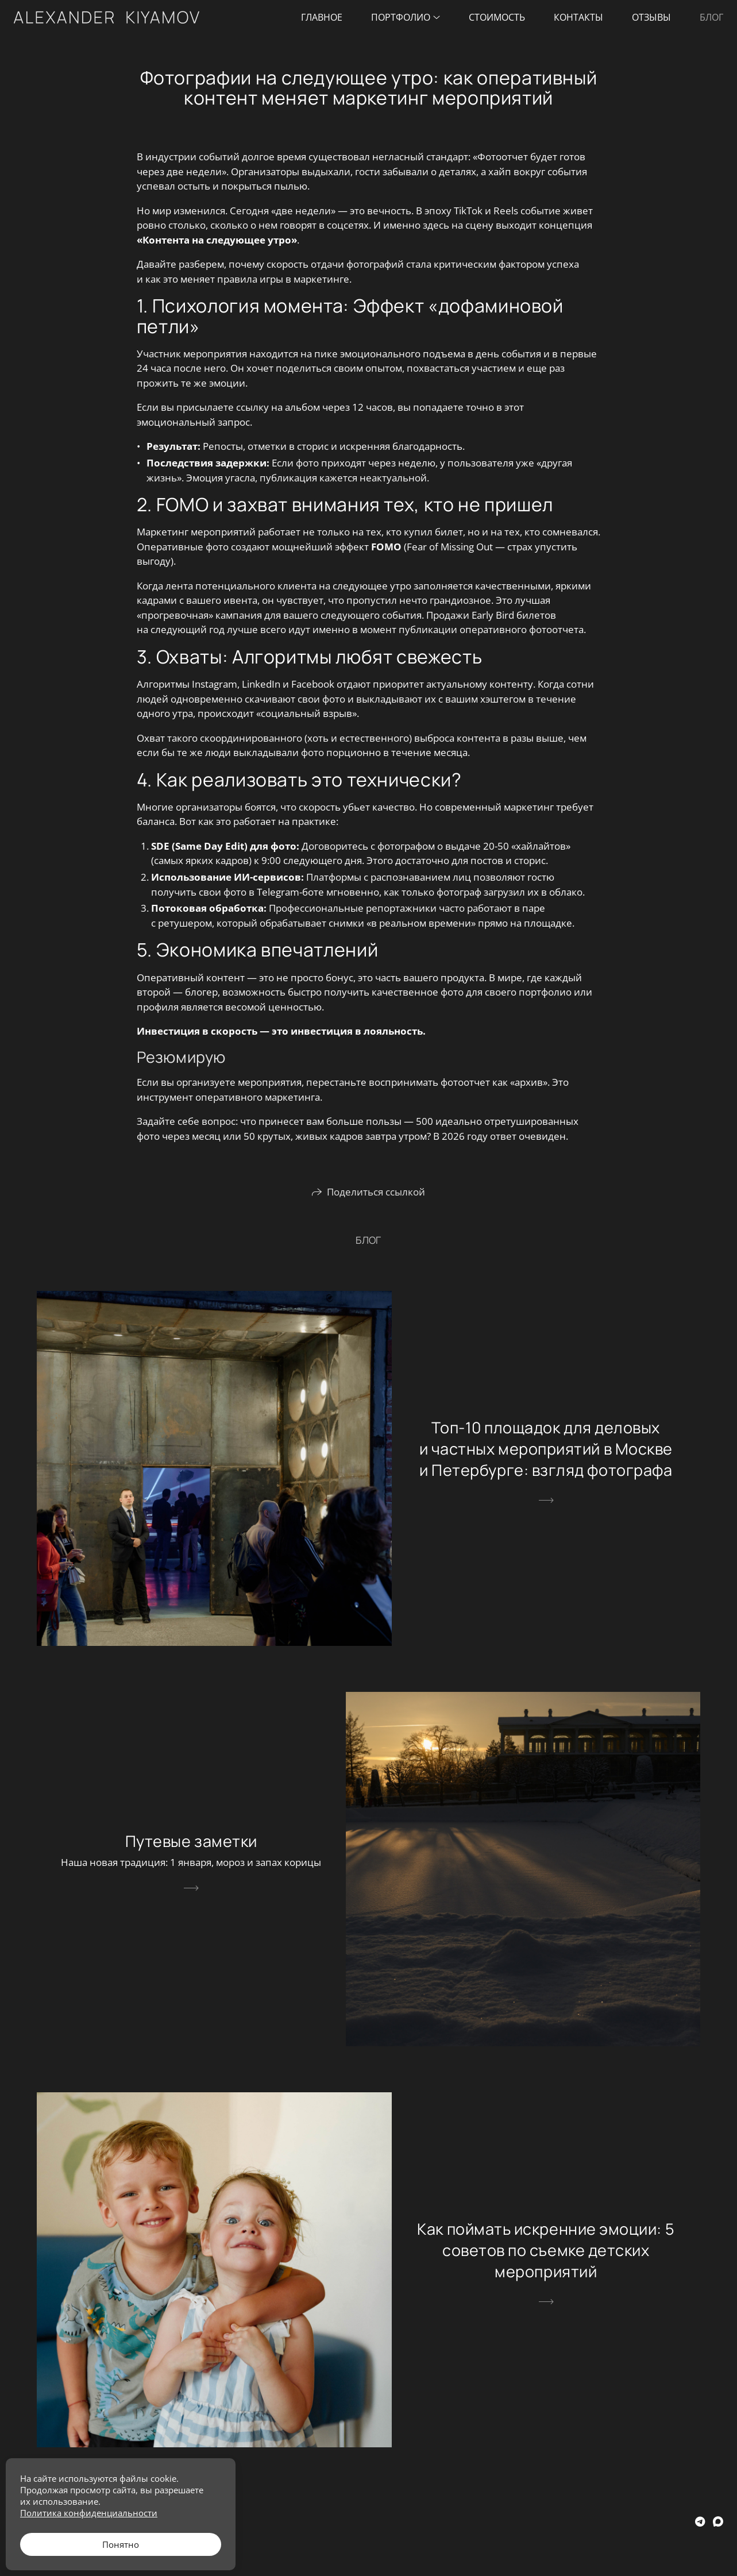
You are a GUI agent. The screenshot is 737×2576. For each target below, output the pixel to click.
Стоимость (497, 17)
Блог (711, 17)
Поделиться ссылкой (376, 1191)
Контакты (578, 17)
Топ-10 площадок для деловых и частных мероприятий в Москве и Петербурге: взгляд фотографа (546, 1448)
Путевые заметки (191, 1841)
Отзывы (651, 17)
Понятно (120, 2544)
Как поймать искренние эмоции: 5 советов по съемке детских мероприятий (545, 2250)
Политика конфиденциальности (88, 2513)
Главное (321, 17)
